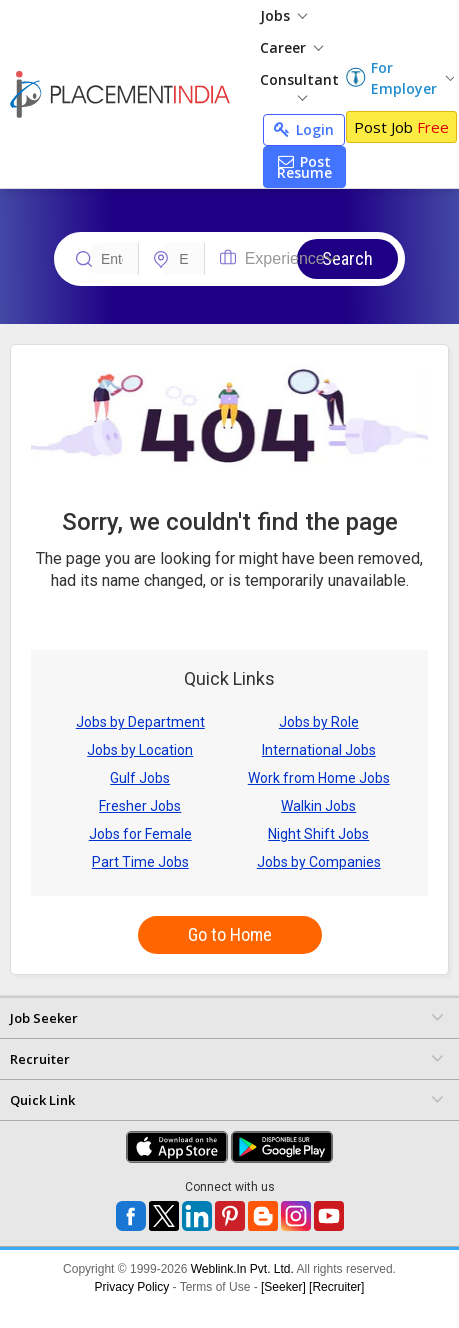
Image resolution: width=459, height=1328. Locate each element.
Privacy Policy (132, 1287)
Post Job (401, 127)
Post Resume (304, 167)
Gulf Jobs (140, 778)
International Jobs (319, 750)
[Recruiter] (336, 1287)
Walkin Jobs (318, 806)
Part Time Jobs (140, 862)
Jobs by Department (140, 722)
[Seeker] (283, 1287)
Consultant (299, 85)
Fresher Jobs (140, 806)
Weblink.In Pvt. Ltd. (242, 1269)
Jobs (283, 15)
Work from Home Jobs (319, 778)
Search (347, 258)
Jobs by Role (319, 722)
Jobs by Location (140, 750)
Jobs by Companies (319, 862)
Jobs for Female (140, 834)
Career (291, 47)
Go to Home (230, 934)
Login (304, 129)
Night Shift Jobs (318, 834)
